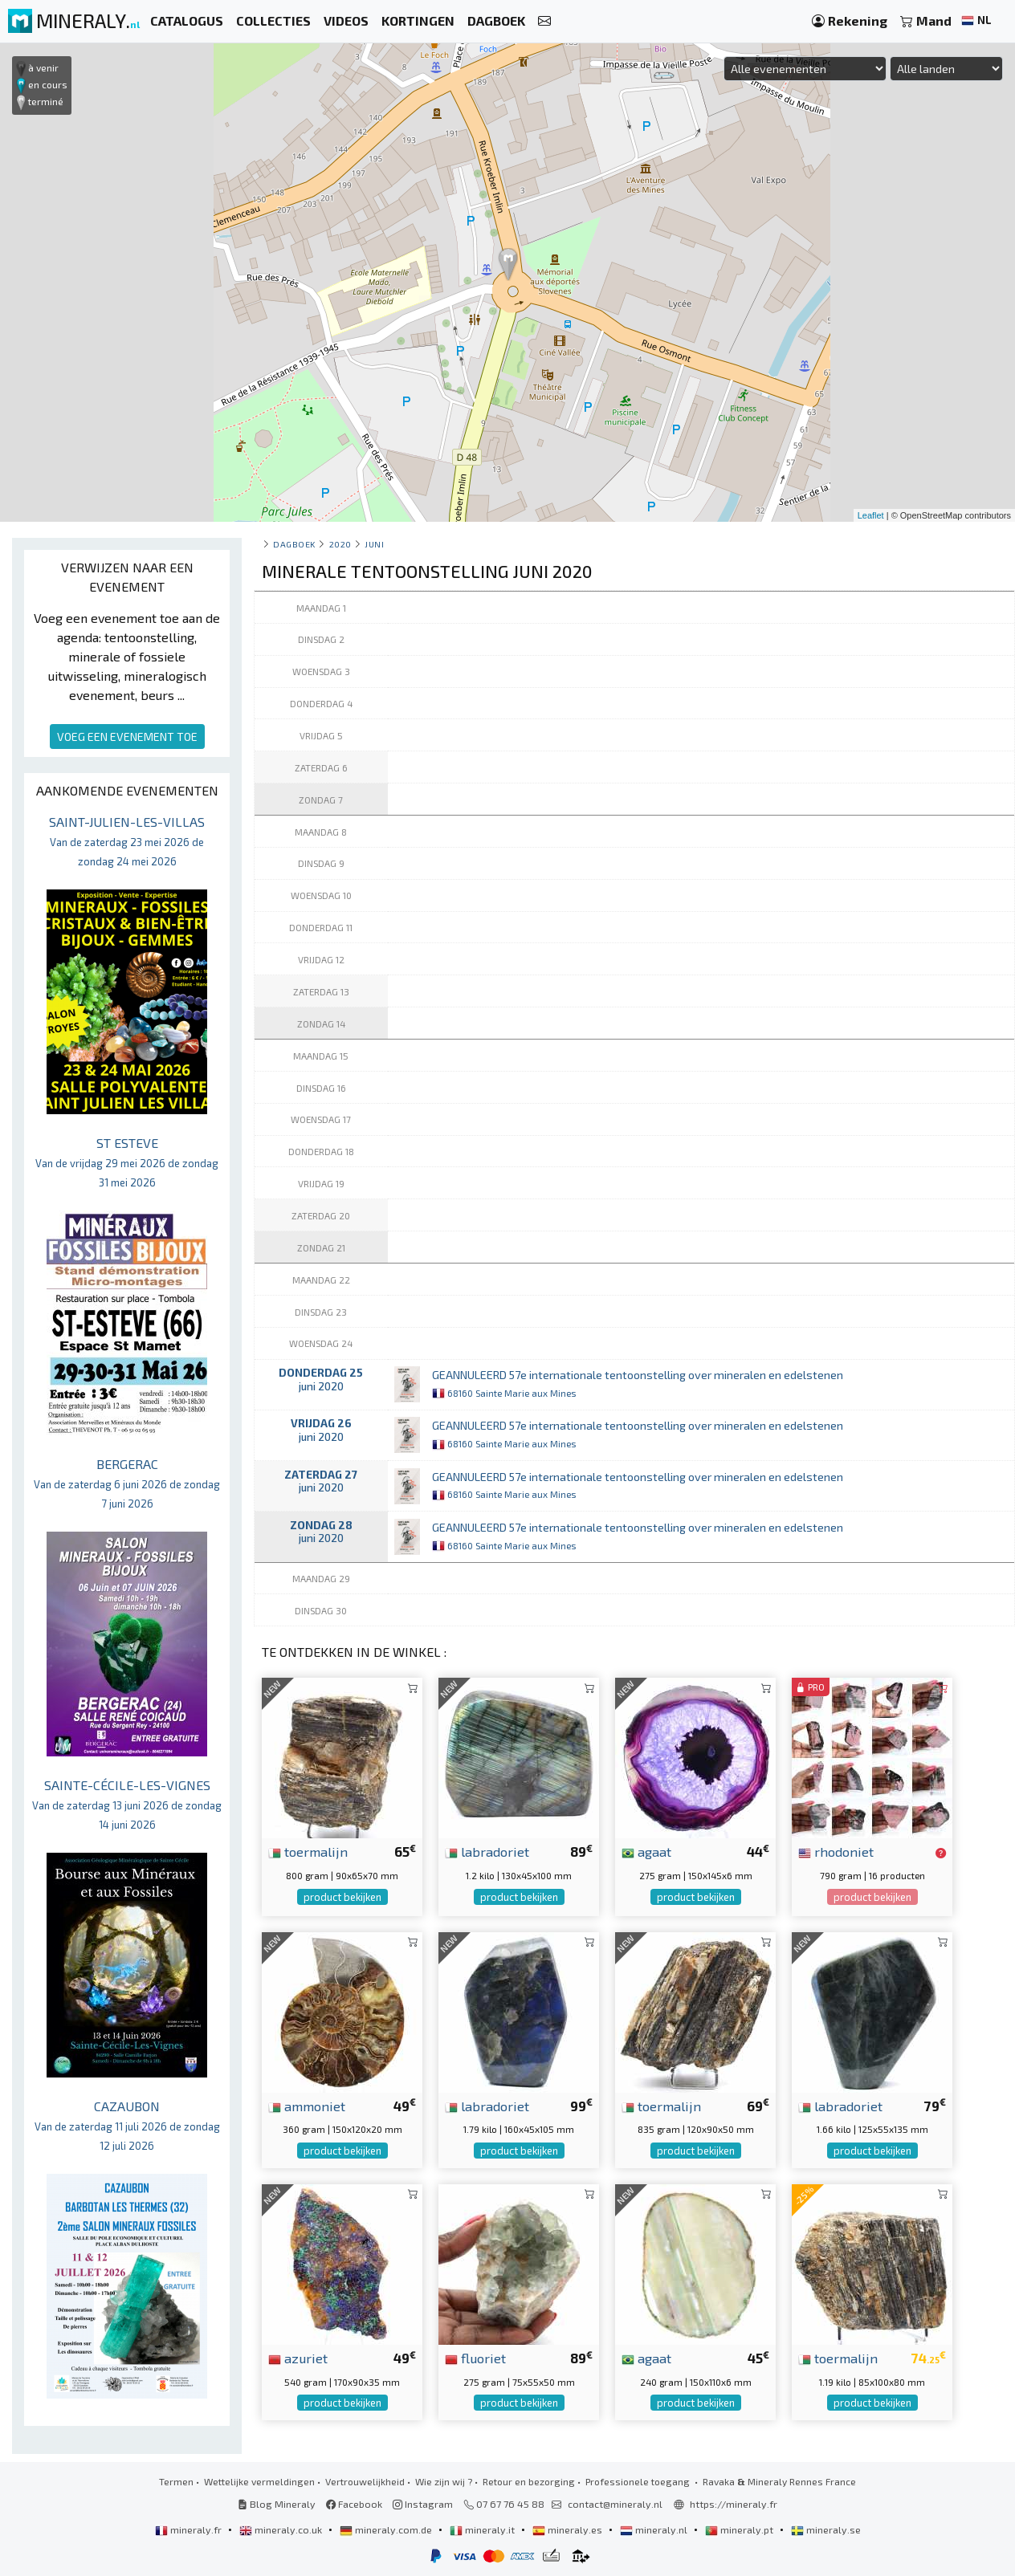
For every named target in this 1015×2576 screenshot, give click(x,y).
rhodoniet (836, 1851)
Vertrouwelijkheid (365, 2481)
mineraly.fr (189, 2529)
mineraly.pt (740, 2529)
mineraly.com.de (387, 2529)
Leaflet (871, 515)
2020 (340, 544)
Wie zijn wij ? (443, 2481)
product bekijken (342, 1896)
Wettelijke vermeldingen (259, 2481)
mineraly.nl (655, 2529)
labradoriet (487, 1851)
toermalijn (308, 1851)
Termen (176, 2481)
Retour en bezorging (529, 2481)
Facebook (354, 2503)
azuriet (298, 2358)
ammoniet (306, 2106)
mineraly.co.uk (281, 2529)
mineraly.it (483, 2529)
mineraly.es (568, 2529)
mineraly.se (826, 2529)
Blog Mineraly (277, 2503)
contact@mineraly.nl (615, 2503)
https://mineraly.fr (733, 2503)
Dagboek (294, 544)
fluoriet (475, 2358)
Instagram (423, 2503)
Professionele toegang (638, 2481)
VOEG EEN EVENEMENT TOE (127, 736)
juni (374, 544)
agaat (646, 1851)
